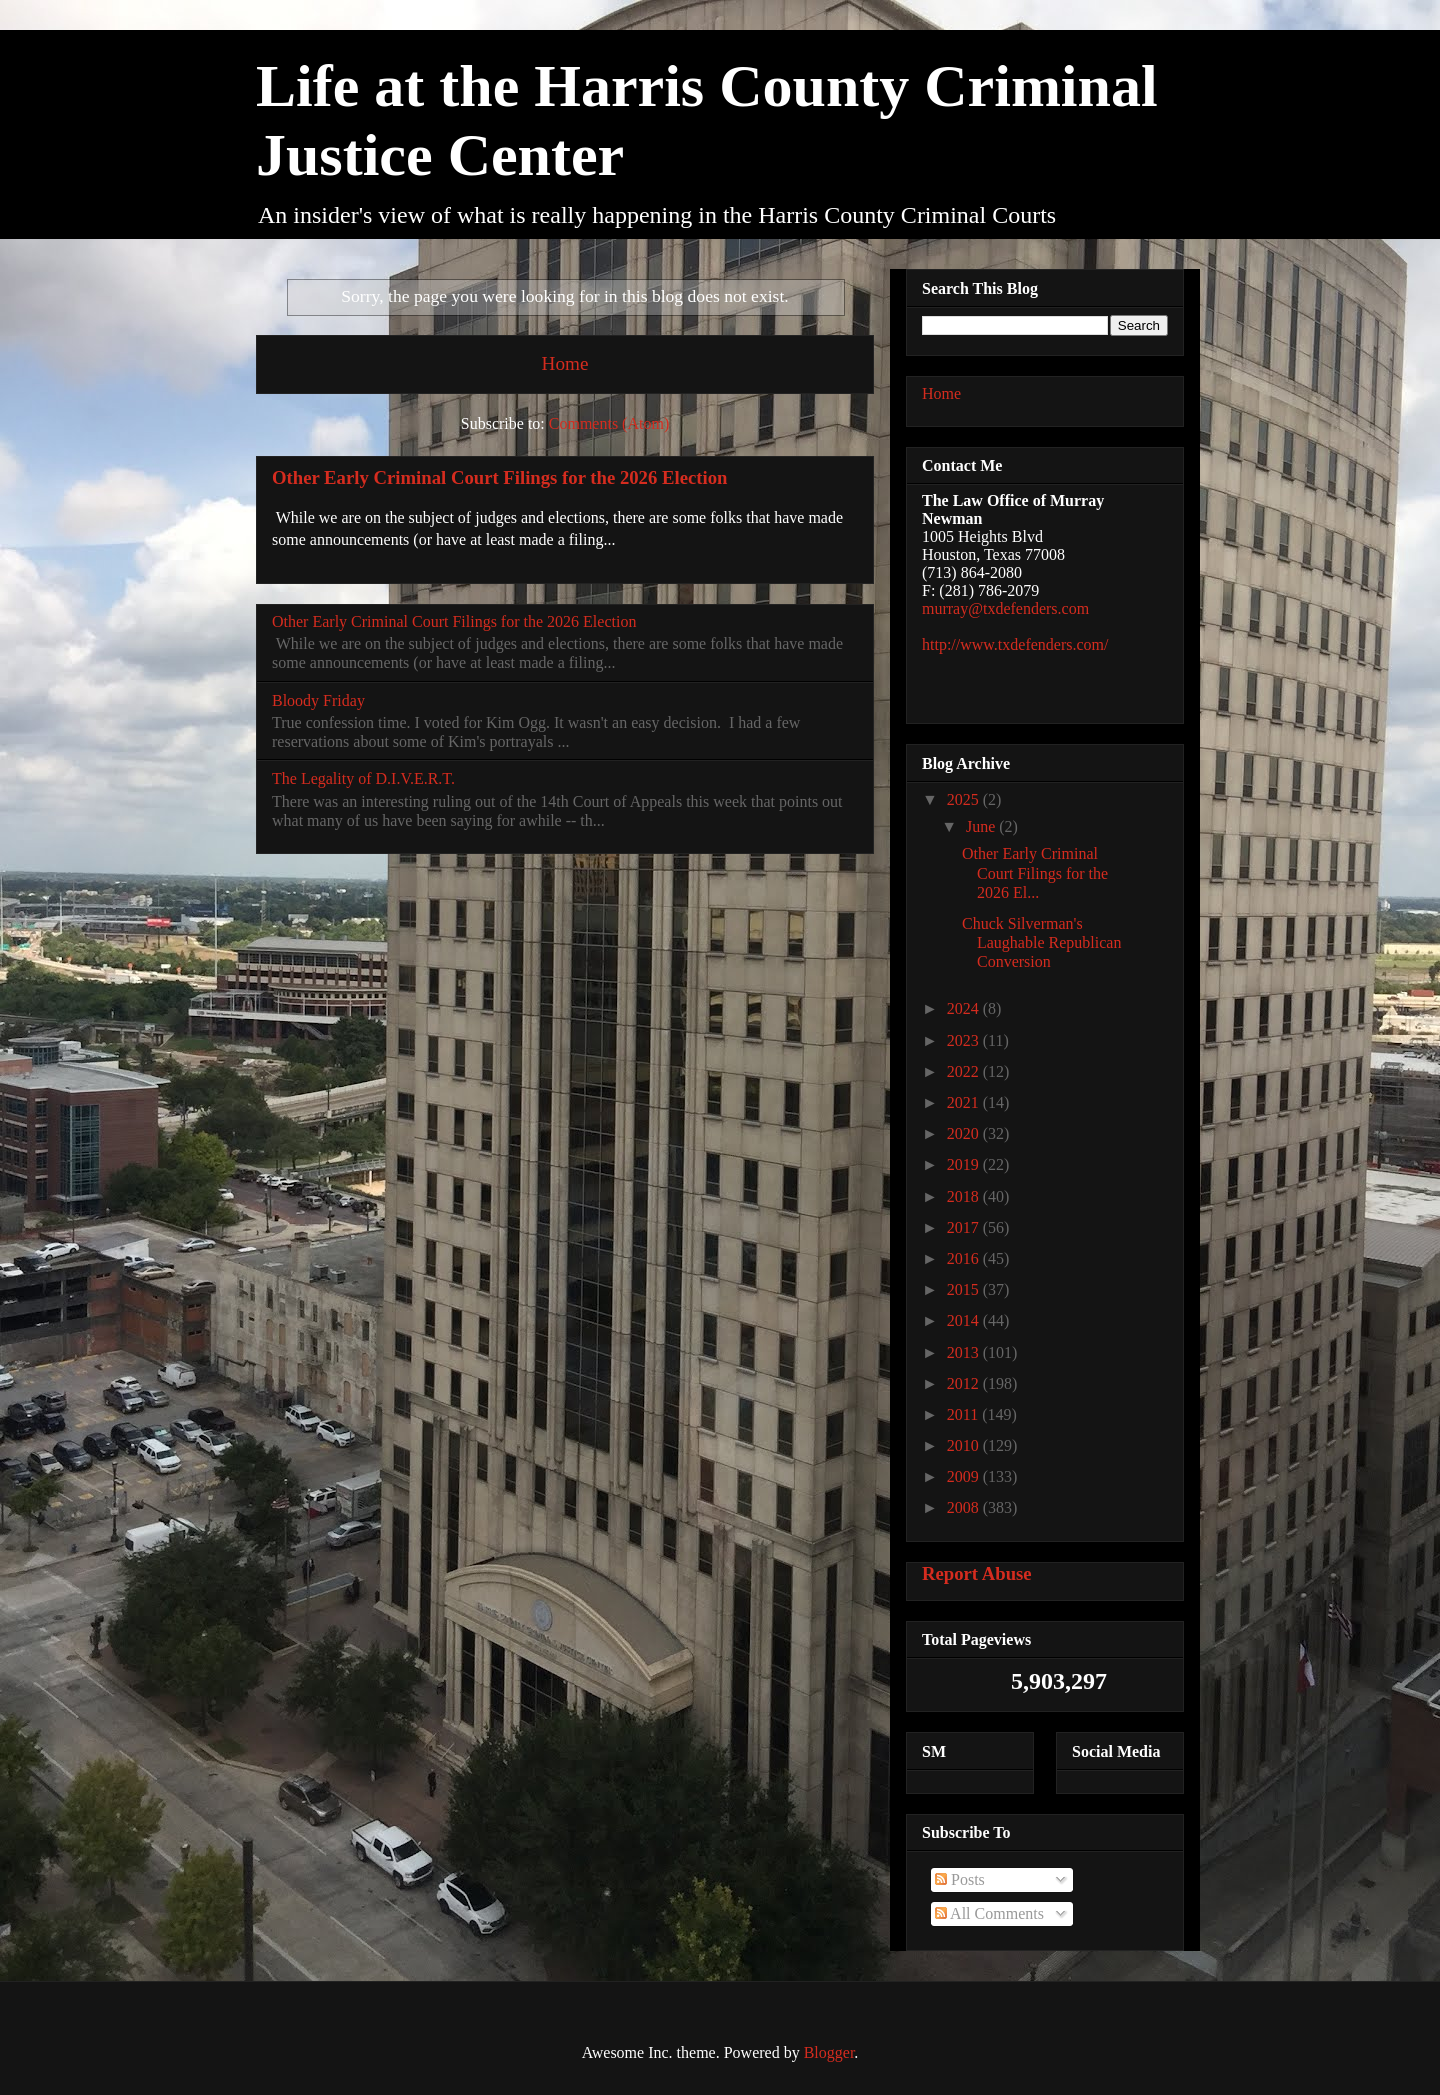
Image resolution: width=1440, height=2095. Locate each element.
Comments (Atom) (609, 423)
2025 (965, 799)
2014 (965, 1320)
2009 (965, 1476)
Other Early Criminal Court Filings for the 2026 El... (1035, 872)
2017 (965, 1227)
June (982, 826)
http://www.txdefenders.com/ (1015, 644)
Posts (960, 1879)
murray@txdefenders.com (1005, 608)
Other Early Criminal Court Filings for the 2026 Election (499, 477)
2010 (965, 1445)
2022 (965, 1071)
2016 (965, 1258)
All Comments (989, 1913)
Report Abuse (977, 1573)
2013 (965, 1352)
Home (565, 363)
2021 (965, 1102)
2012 (965, 1383)
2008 (965, 1507)
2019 (965, 1164)
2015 (965, 1289)
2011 (964, 1414)
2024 (965, 1008)
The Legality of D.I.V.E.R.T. (363, 778)
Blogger (829, 2052)
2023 (965, 1040)
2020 (965, 1133)
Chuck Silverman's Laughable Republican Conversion (1041, 942)
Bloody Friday (318, 700)
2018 (965, 1196)
